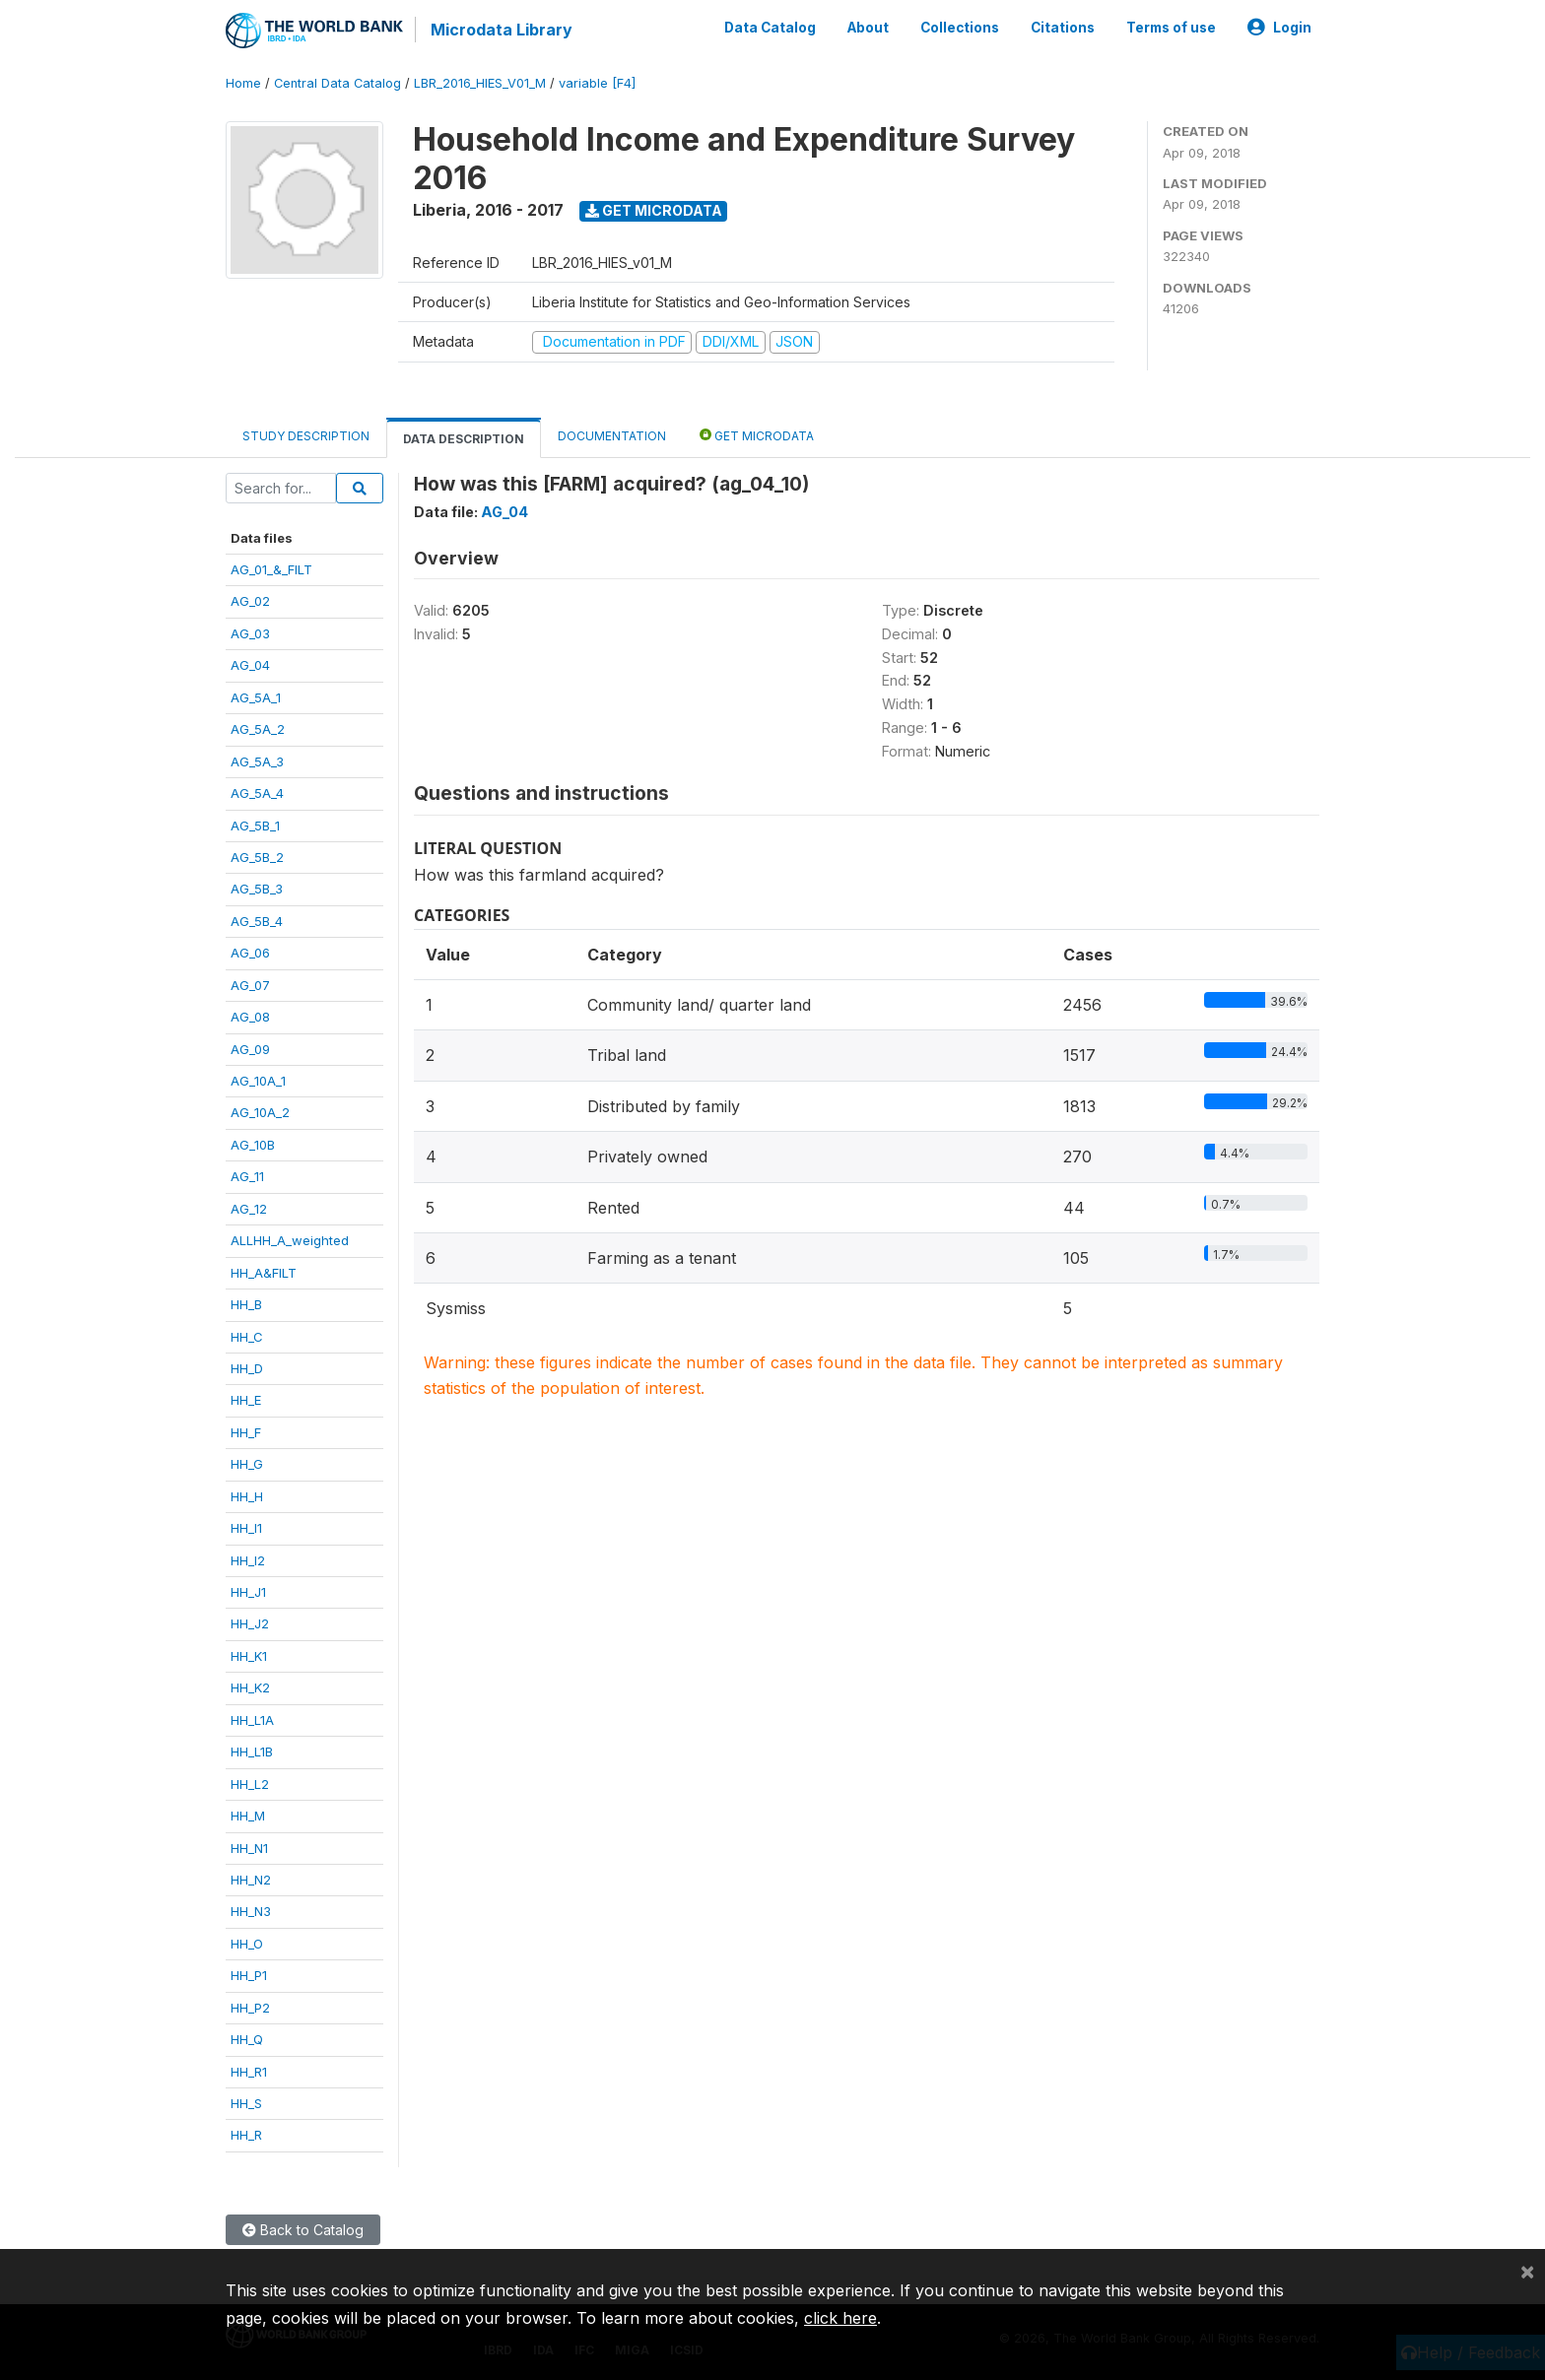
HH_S (246, 2103)
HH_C (247, 1337)
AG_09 (250, 1049)
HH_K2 (250, 1687)
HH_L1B (252, 1751)
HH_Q (247, 2039)
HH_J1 (248, 1592)
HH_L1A (252, 1720)
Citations (1063, 27)
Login (1279, 27)
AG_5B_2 (257, 857)
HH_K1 (249, 1656)
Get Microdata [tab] (757, 435)
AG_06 (250, 952)
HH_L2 (250, 1784)
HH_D (247, 1368)
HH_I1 (246, 1528)
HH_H (247, 1496)
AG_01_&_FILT (271, 569)
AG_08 (250, 1017)
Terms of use (1171, 27)
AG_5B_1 (255, 825)
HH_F (246, 1432)
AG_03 (250, 633)
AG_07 (250, 985)
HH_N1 (249, 1848)
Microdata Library (501, 29)
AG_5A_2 (258, 729)
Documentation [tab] (612, 436)
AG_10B (253, 1145)
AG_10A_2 (260, 1112)
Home (243, 83)
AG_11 (247, 1176)
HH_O (247, 1943)
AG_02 (250, 601)
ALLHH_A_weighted (290, 1240)
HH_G (247, 1464)
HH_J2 (250, 1623)
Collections (959, 27)
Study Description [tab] (305, 436)
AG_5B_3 (257, 888)
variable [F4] (597, 83)
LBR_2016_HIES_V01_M (480, 83)
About (868, 27)
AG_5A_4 (257, 793)
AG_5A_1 (256, 697)
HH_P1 (249, 1975)
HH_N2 (251, 1879)
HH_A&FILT (264, 1273)
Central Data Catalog (337, 83)
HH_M (248, 1815)
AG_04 (250, 665)
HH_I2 (248, 1560)
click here (840, 2318)
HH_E (246, 1400)
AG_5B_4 (257, 921)
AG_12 (249, 1209)
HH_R (246, 2135)
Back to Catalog (303, 2229)
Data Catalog (770, 27)
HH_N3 (251, 1911)
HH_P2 (250, 2008)
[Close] (1527, 2270)
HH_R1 (249, 2072)
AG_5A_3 (257, 761)
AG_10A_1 (258, 1081)
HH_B (246, 1304)
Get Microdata (653, 210)
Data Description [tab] (463, 438)
